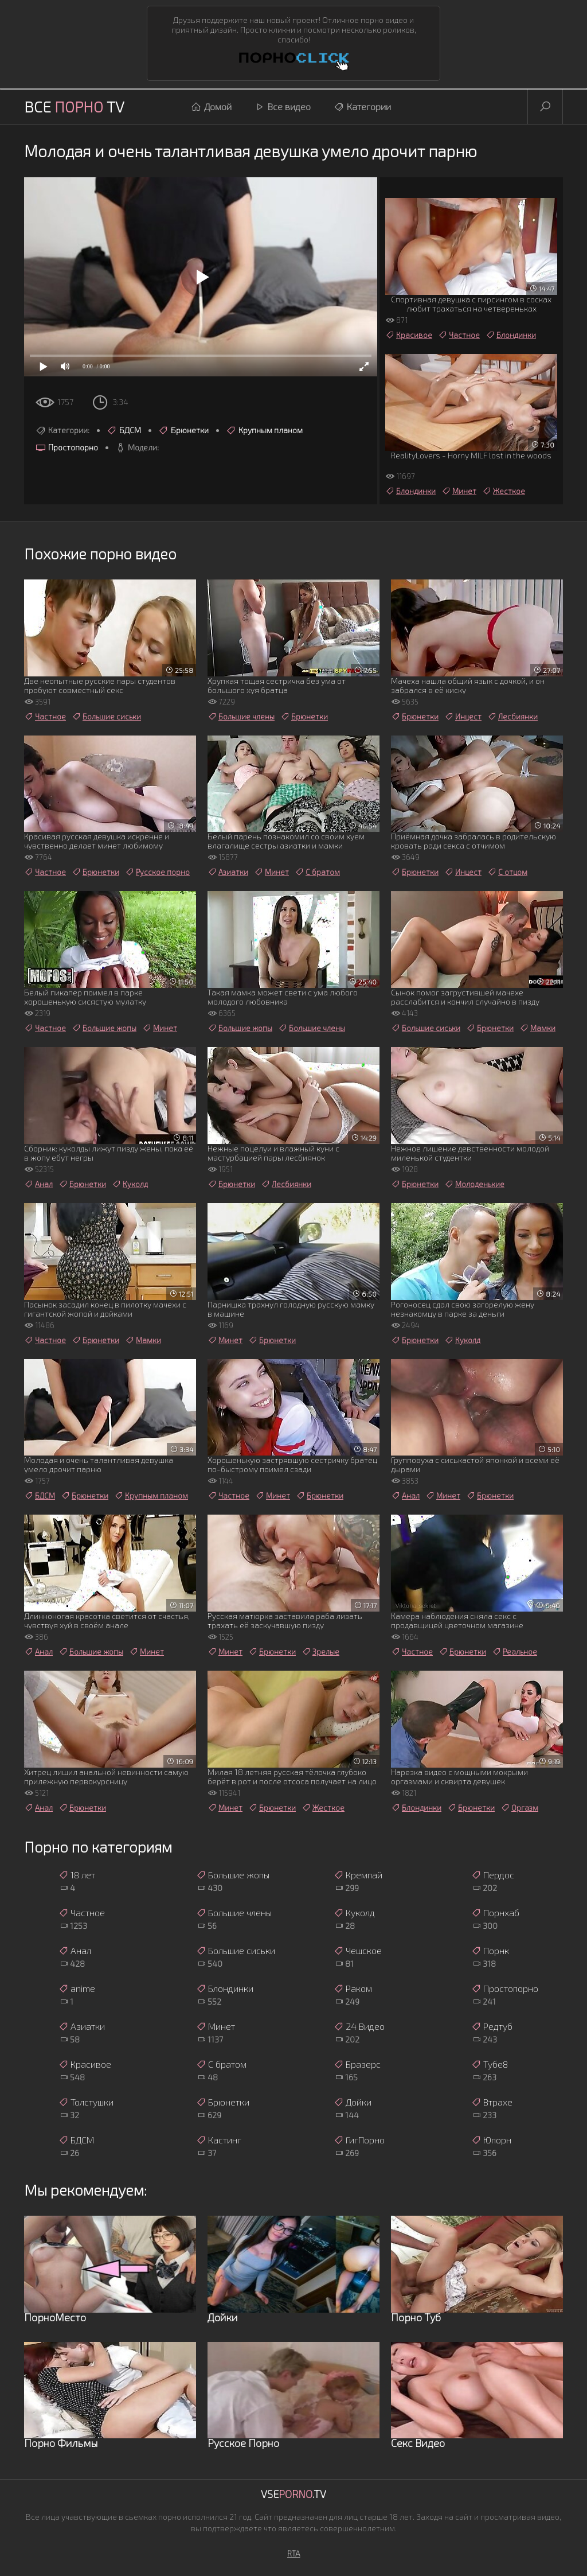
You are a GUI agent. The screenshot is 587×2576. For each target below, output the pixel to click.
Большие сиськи (106, 716)
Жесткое (503, 491)
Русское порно (157, 872)
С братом (317, 872)
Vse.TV (293, 2494)
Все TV (74, 106)
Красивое (408, 335)
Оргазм (519, 1807)
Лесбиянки (512, 716)
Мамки (537, 1028)
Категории (362, 107)
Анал (38, 1184)
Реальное (514, 1651)
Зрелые (320, 1651)
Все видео (283, 107)
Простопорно (67, 447)
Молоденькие (474, 1184)
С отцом (507, 872)
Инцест (463, 716)
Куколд (130, 1184)
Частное (459, 335)
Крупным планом (264, 430)
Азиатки (228, 872)
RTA (293, 2553)
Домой (211, 107)
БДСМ (124, 430)
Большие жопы (104, 1028)
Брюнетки (183, 430)
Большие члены (241, 716)
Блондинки (511, 335)
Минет (458, 491)
